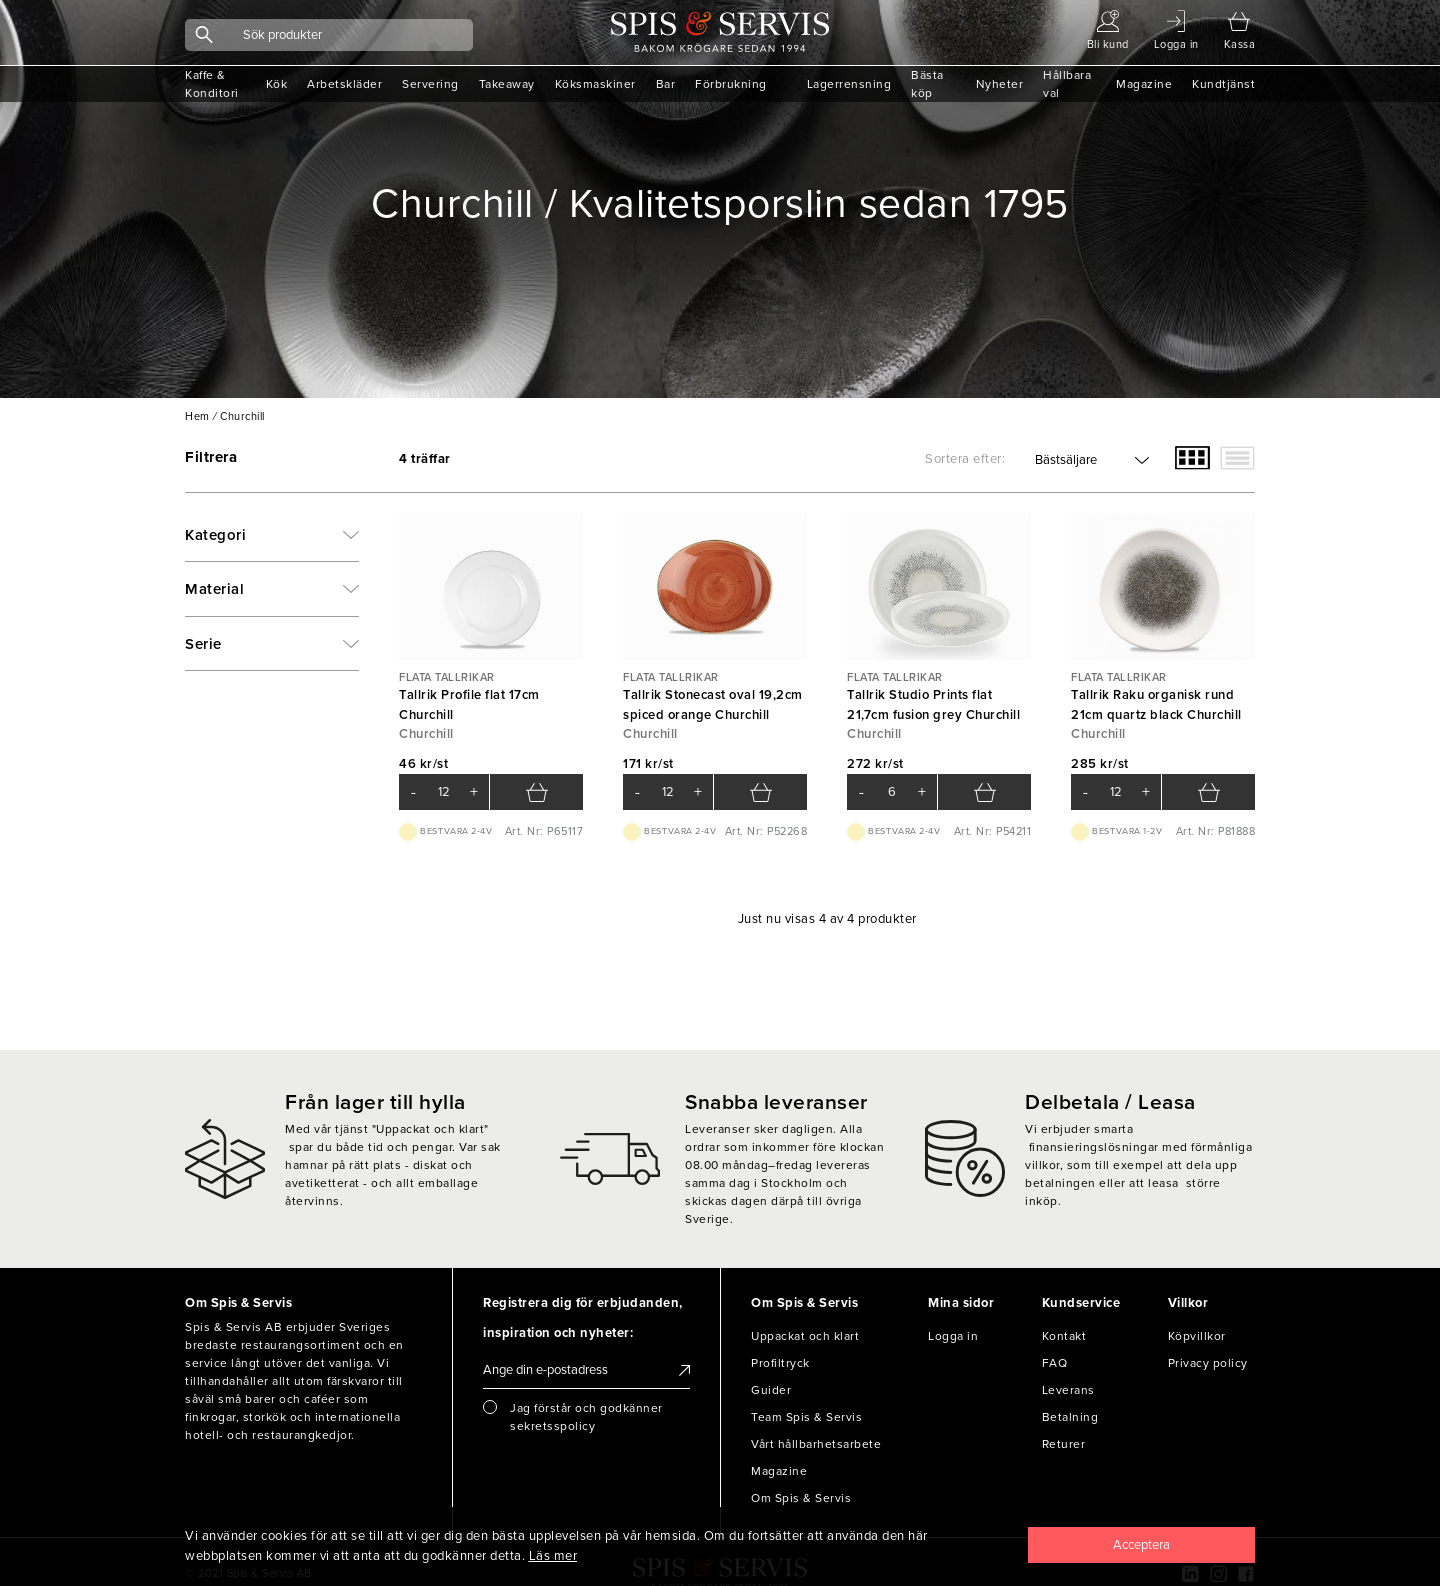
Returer (1064, 1444)
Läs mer (553, 1556)
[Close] (1142, 1545)
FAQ (1055, 1363)
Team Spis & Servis (806, 1417)
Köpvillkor (1197, 1336)
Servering (430, 84)
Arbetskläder (344, 84)
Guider (771, 1390)
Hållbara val (1067, 84)
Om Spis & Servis (801, 1498)
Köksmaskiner (595, 84)
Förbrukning (731, 84)
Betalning (1070, 1417)
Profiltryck (780, 1363)
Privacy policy (1208, 1363)
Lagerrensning (849, 84)
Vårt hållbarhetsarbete (816, 1444)
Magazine (1144, 84)
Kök (277, 84)
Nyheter (1000, 84)
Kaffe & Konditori (212, 84)
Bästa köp (927, 84)
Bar (666, 84)
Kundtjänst (1223, 84)
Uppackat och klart (805, 1336)
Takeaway (507, 84)
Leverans (1068, 1390)
